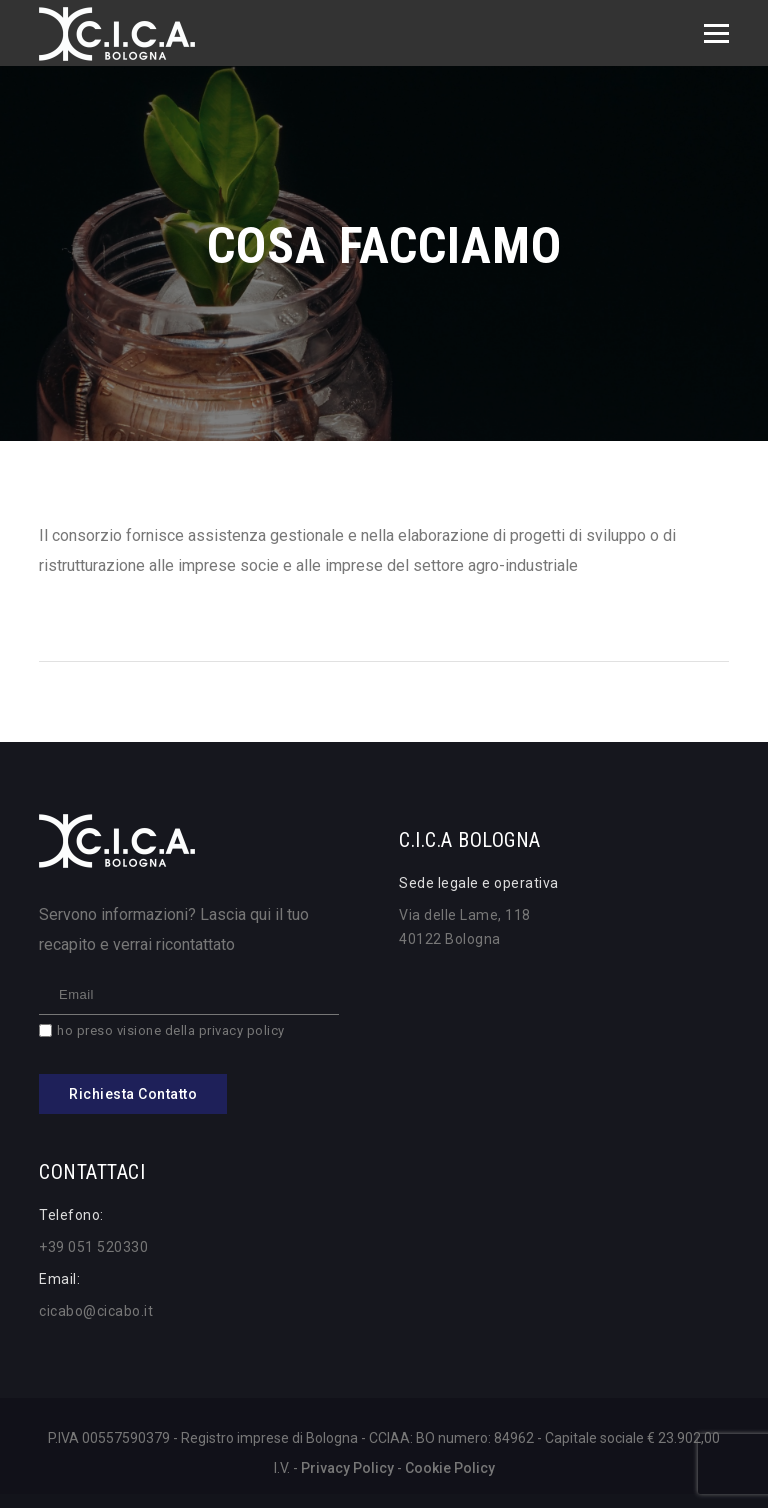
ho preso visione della (171, 1030)
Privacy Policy (347, 1468)
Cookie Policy (450, 1468)
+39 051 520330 (93, 1247)
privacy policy (242, 1030)
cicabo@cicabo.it (96, 1311)
